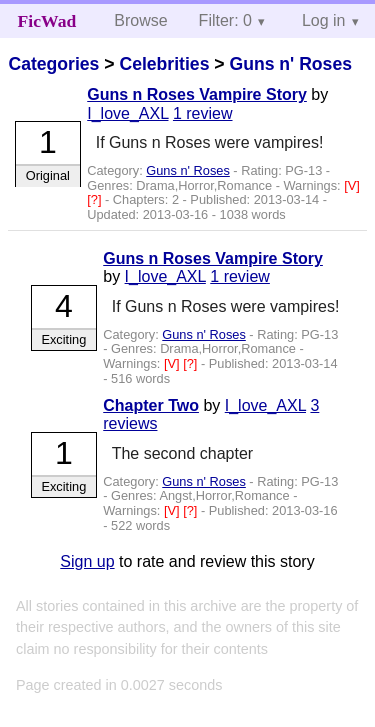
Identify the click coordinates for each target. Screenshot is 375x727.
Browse (140, 20)
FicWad (47, 21)
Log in (324, 20)
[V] (352, 185)
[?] (96, 199)
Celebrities (164, 64)
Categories (53, 64)
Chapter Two (151, 405)
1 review (203, 113)
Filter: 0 (225, 20)
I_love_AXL (127, 113)
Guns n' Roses (290, 64)
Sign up (87, 561)
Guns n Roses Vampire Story (197, 94)
